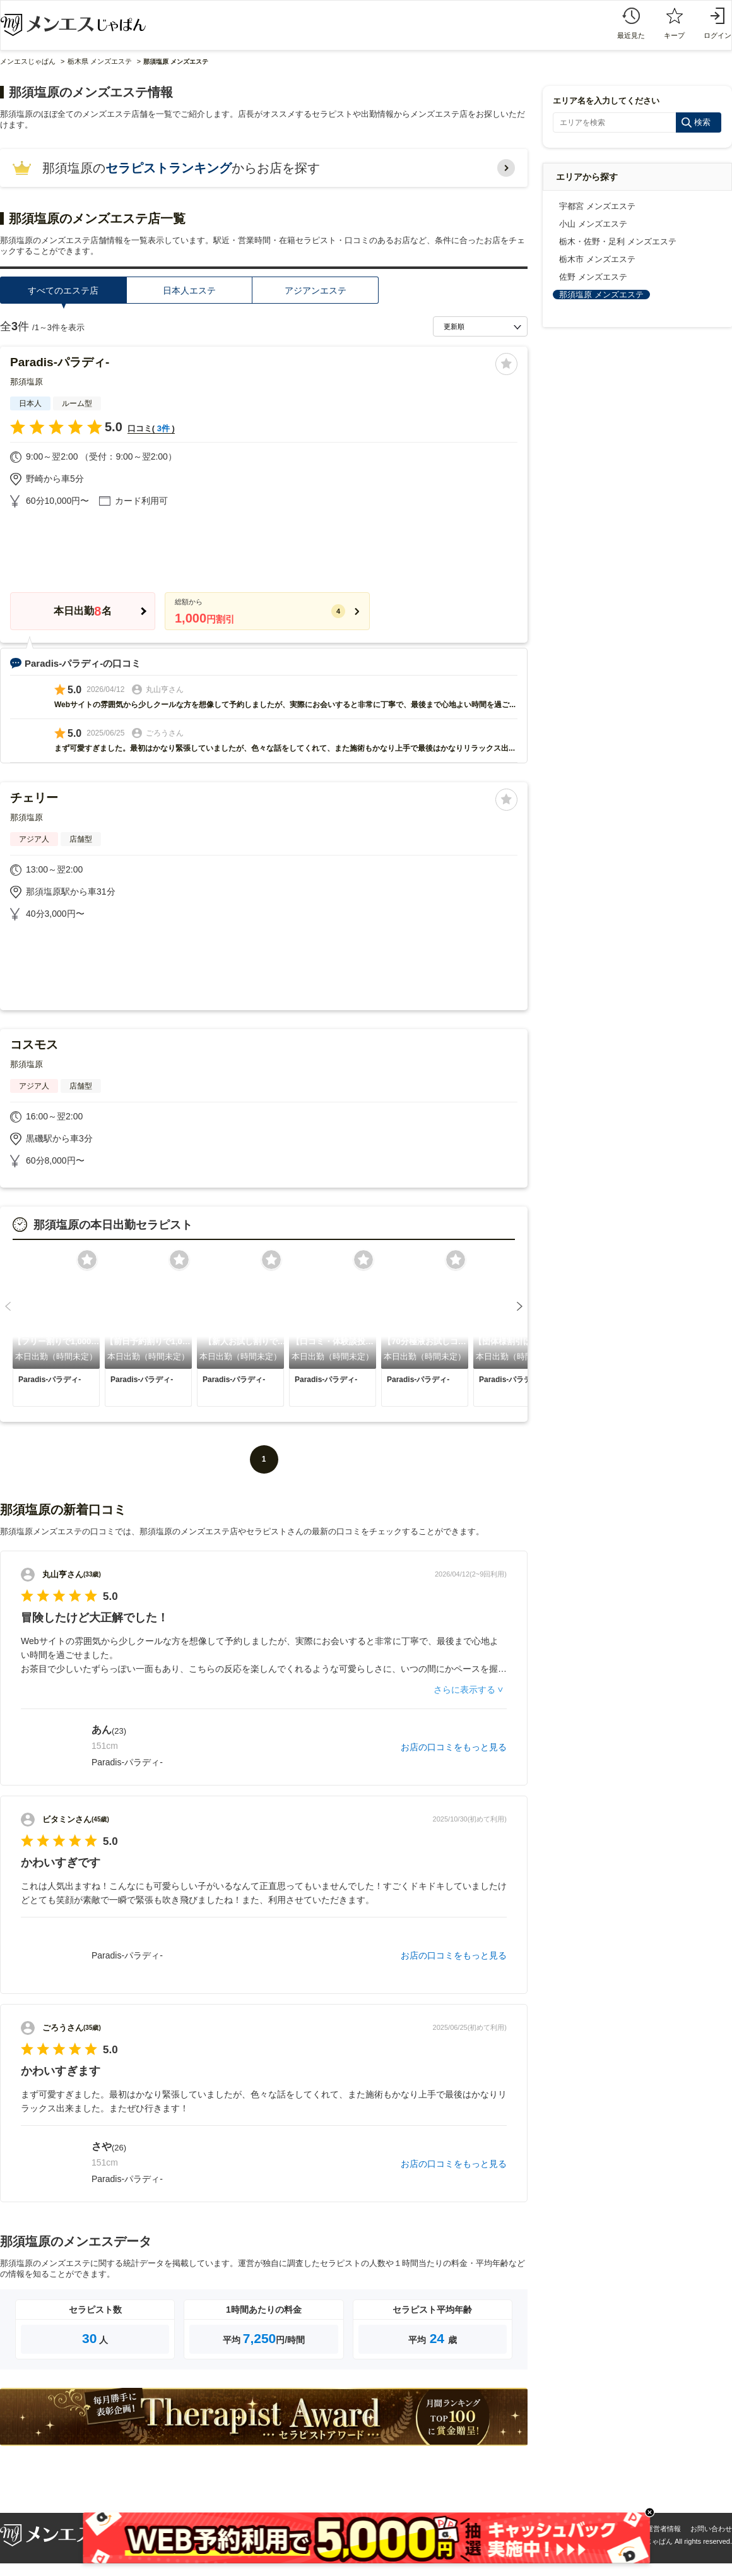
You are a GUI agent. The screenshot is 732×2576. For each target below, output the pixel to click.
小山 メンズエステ (593, 224)
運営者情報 (663, 2528)
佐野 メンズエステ (593, 277)
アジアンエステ (315, 290)
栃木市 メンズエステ (597, 259)
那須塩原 (26, 381)
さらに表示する (464, 1690)
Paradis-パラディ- (59, 362)
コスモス (34, 1044)
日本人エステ (189, 290)
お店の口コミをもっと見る (454, 1747)
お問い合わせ (711, 2528)
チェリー (34, 797)
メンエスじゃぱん (28, 61)
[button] (8, 1306)
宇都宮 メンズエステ (597, 206)
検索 (702, 122)
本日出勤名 (82, 611)
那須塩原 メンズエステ (601, 294)
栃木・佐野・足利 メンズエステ (617, 241)
